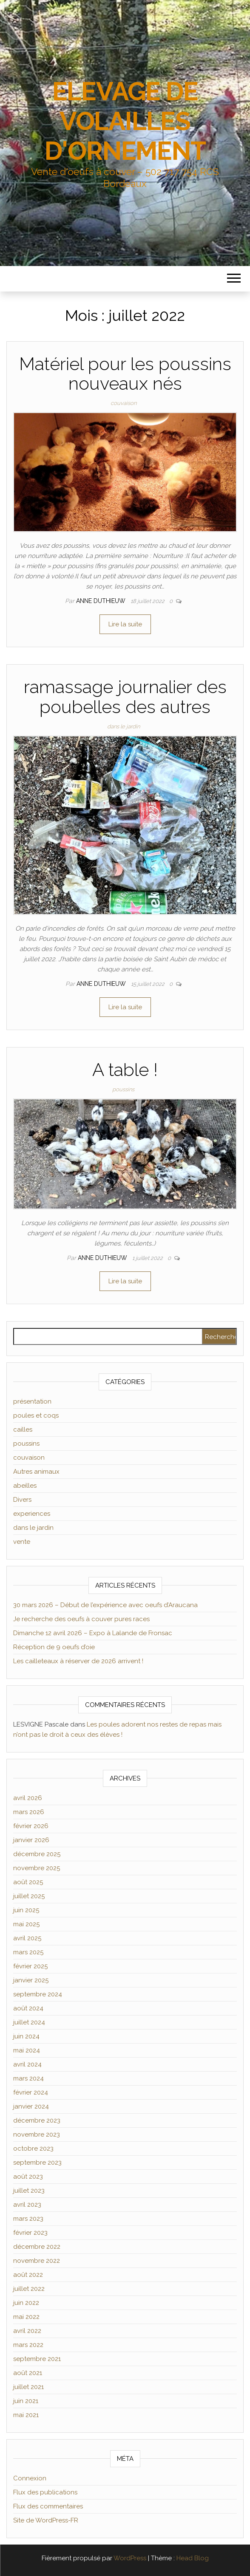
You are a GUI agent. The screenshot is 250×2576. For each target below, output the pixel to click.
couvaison (123, 403)
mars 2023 (28, 2218)
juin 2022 (26, 2303)
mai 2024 (26, 2050)
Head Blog (192, 2558)
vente (21, 1542)
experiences (31, 1513)
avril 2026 (27, 1798)
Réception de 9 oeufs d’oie (54, 1647)
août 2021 (27, 2373)
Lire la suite (125, 624)
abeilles (25, 1485)
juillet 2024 (29, 2022)
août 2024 (28, 2008)
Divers (22, 1499)
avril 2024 (27, 2064)
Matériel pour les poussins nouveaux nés (125, 374)
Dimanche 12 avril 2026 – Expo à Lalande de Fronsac (92, 1633)
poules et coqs (36, 1415)
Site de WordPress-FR (45, 2520)
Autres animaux (36, 1471)
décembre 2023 (36, 2120)
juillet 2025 (29, 1896)
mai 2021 (26, 2415)
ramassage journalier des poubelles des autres (125, 697)
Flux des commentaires (48, 2506)
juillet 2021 (28, 2387)
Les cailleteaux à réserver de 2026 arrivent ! (78, 1661)
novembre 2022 (36, 2261)
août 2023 (28, 2176)
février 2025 (30, 1966)
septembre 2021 (37, 2359)
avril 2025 (27, 1938)
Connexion (29, 2478)
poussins (123, 1089)
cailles (22, 1429)
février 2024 (30, 2092)
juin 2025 (26, 1910)
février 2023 (30, 2232)
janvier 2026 (31, 1840)
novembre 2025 (36, 1868)
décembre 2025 (36, 1854)
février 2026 (30, 1826)
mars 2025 (28, 1952)
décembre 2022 (36, 2246)
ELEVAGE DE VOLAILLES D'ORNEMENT (125, 121)
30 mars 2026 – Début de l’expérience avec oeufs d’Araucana (105, 1605)
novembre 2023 (36, 2134)
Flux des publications (45, 2492)
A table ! (125, 1069)
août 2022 (28, 2275)
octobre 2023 (33, 2148)
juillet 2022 (29, 2289)
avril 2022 (27, 2331)
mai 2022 (26, 2317)
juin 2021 (25, 2401)
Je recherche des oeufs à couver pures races (81, 1619)
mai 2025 (26, 1924)
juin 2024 (26, 2036)
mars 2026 (28, 1812)
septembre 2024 (37, 1994)
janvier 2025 (30, 1980)
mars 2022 (28, 2345)
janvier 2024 (31, 2106)
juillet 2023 (29, 2190)
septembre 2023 (37, 2162)
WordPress (130, 2558)
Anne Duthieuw (101, 600)
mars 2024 (28, 2078)
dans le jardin (123, 726)
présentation (32, 1401)
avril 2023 (27, 2204)
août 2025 (28, 1882)
